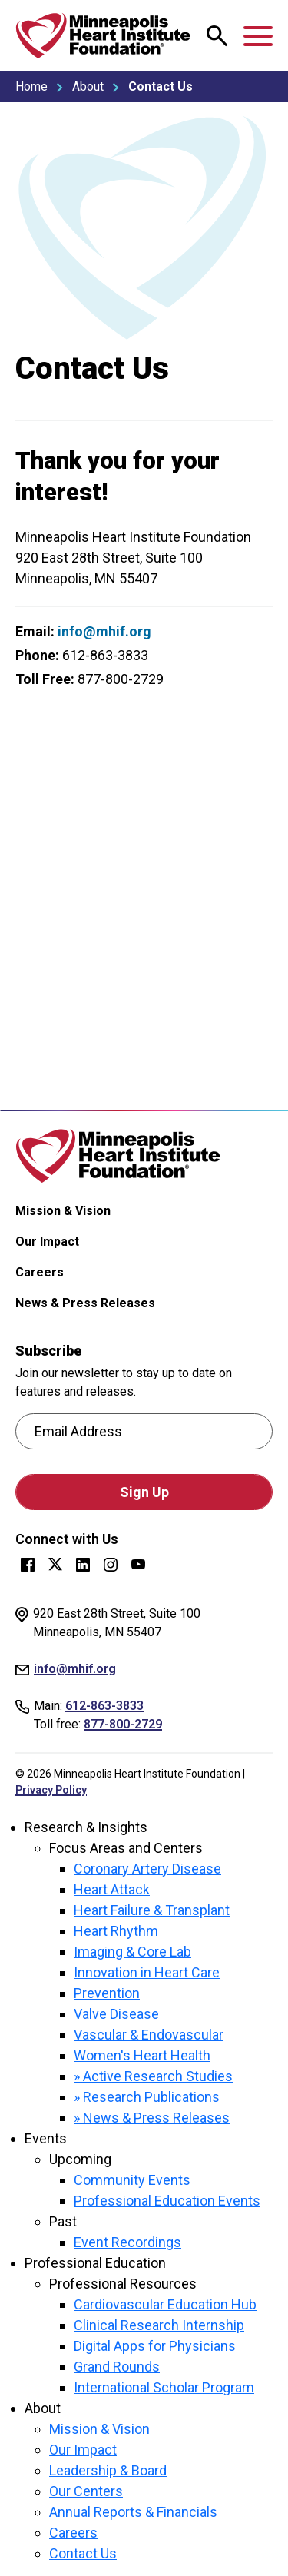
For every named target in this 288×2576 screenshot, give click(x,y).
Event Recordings (127, 2242)
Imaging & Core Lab (132, 1952)
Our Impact (47, 1241)
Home (31, 86)
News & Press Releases (85, 1303)
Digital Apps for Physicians (155, 2346)
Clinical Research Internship (159, 2325)
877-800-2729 (123, 1724)
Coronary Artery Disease (147, 1869)
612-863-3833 (104, 1705)
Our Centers (86, 2491)
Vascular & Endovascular (148, 2035)
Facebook (27, 1564)
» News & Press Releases (152, 2118)
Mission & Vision (63, 1210)
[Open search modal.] (217, 36)
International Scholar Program (164, 2387)
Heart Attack (112, 1889)
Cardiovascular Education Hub (165, 2304)
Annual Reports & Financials (133, 2512)
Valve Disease (116, 2014)
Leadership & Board (108, 2470)
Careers (39, 1272)
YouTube (138, 1564)
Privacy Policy (51, 1790)
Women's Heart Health (142, 2055)
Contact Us (83, 2553)
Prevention (107, 1993)
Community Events (132, 2180)
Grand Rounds (117, 2367)
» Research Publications (147, 2097)
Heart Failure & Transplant (152, 1910)
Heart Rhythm (116, 1931)
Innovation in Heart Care (147, 1972)
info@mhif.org (104, 631)
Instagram (110, 1564)
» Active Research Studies (153, 2076)
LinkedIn (83, 1564)
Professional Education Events (167, 2201)
